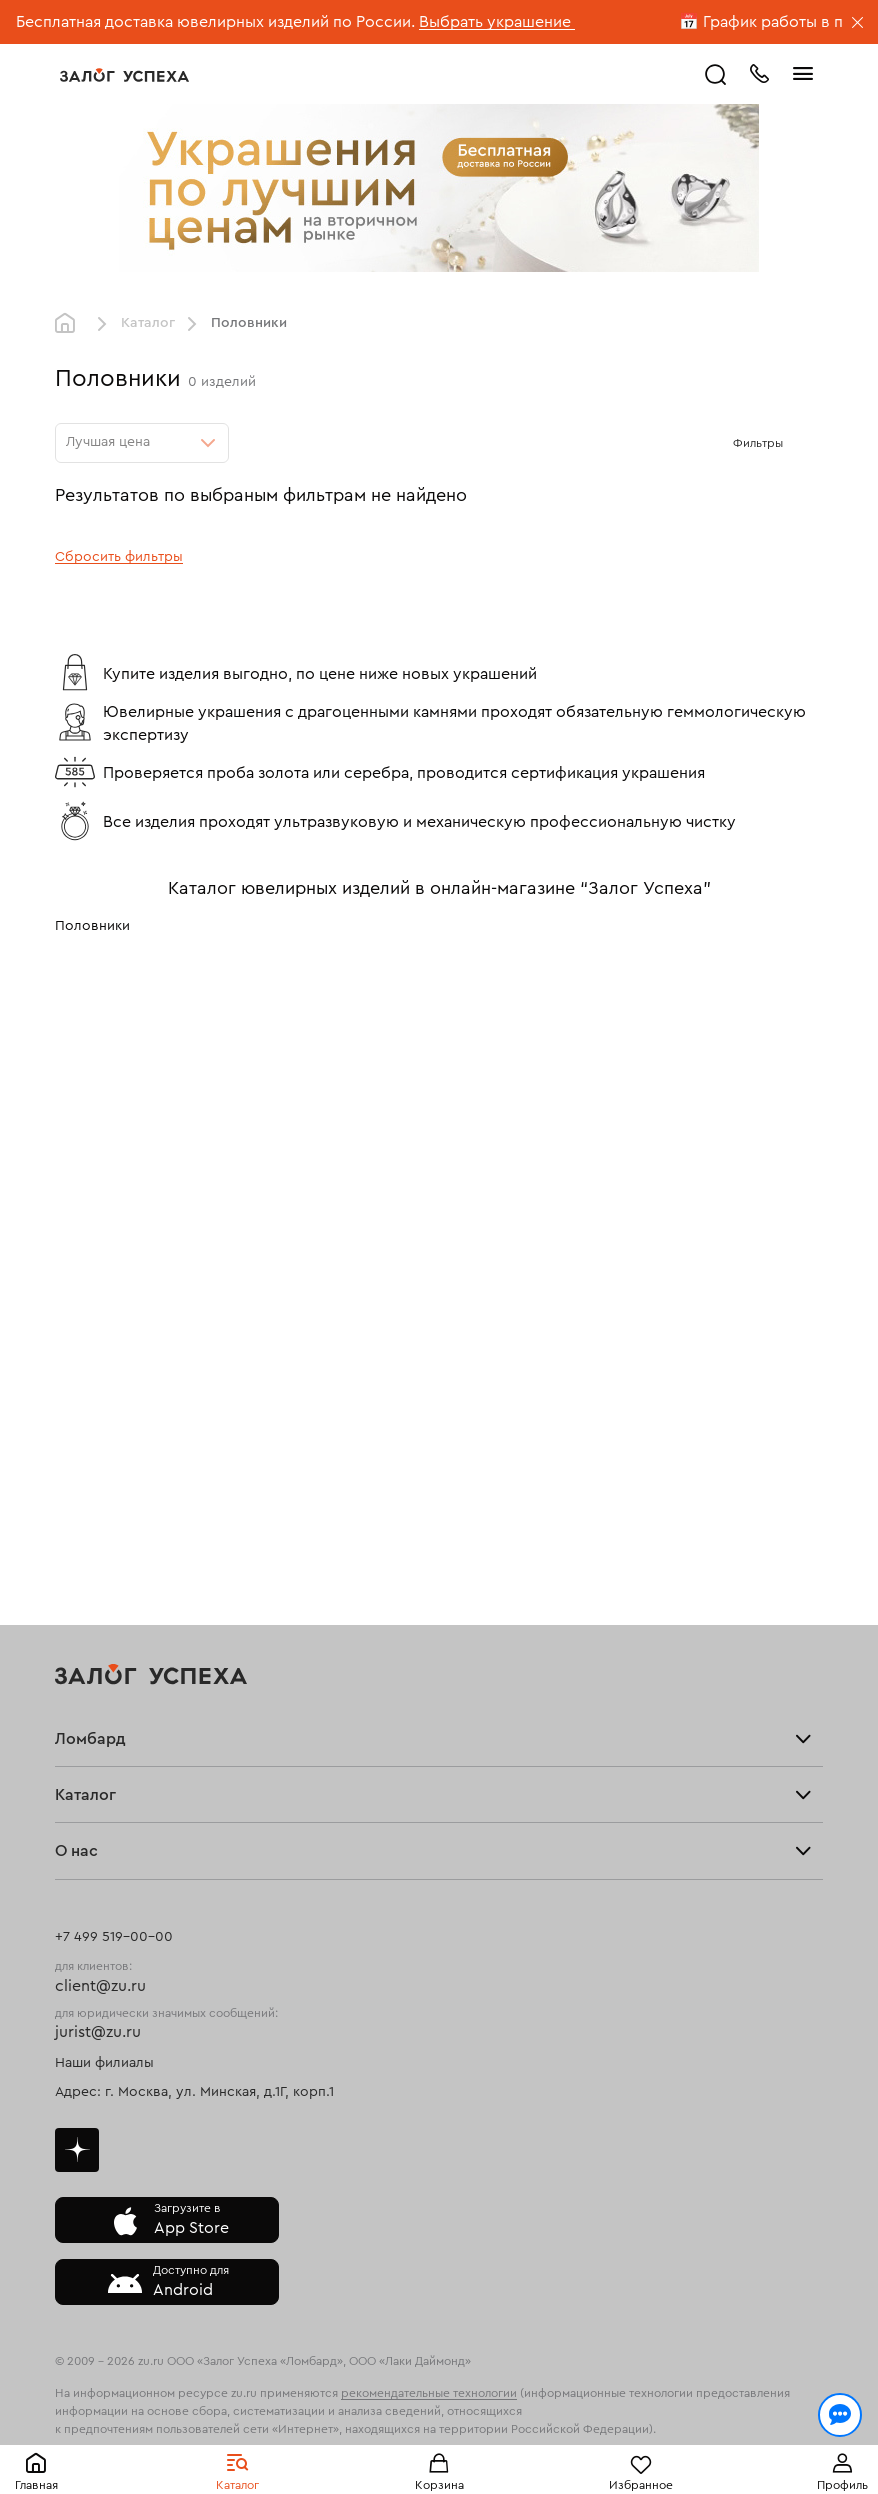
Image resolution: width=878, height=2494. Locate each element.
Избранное (641, 2485)
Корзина (439, 2485)
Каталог (237, 2485)
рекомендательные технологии (429, 2393)
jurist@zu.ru (98, 2032)
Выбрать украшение (497, 22)
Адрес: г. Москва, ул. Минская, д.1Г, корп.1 (194, 2092)
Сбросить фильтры (119, 557)
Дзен (77, 2150)
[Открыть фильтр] (803, 443)
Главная (36, 2485)
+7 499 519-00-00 (114, 1937)
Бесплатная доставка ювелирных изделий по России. (215, 22)
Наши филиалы (104, 2063)
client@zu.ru (100, 1986)
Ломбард (90, 1739)
